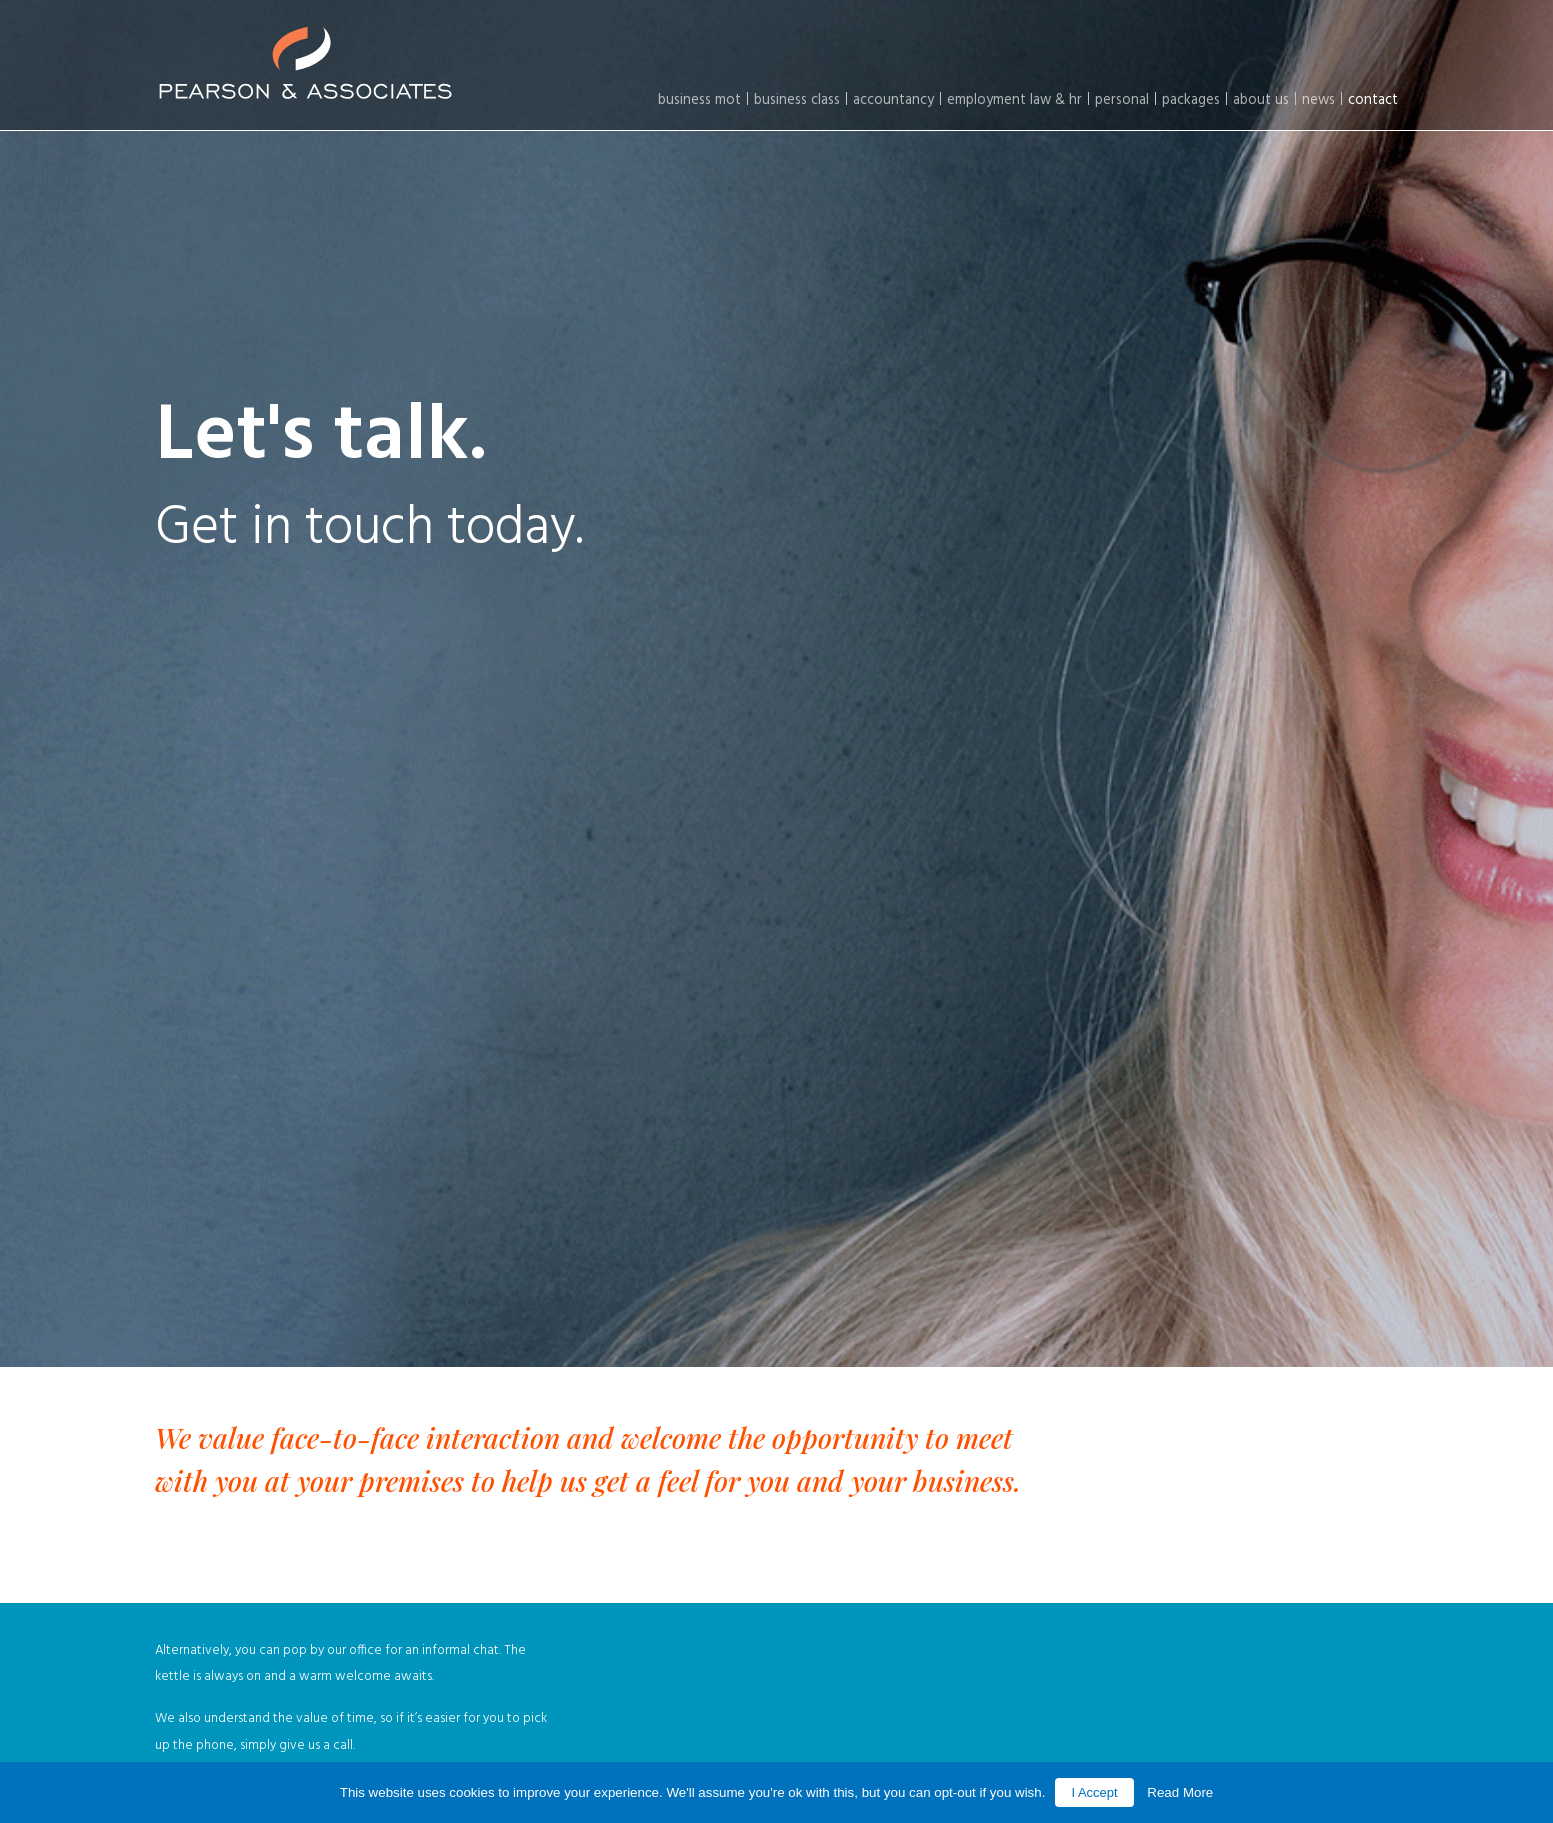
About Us (1261, 100)
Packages (1191, 100)
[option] (776, 683)
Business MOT (699, 100)
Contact (1373, 100)
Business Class (797, 100)
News (1318, 100)
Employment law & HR (1014, 100)
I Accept (1094, 1792)
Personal (1122, 100)
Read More (1180, 1792)
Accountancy (893, 100)
